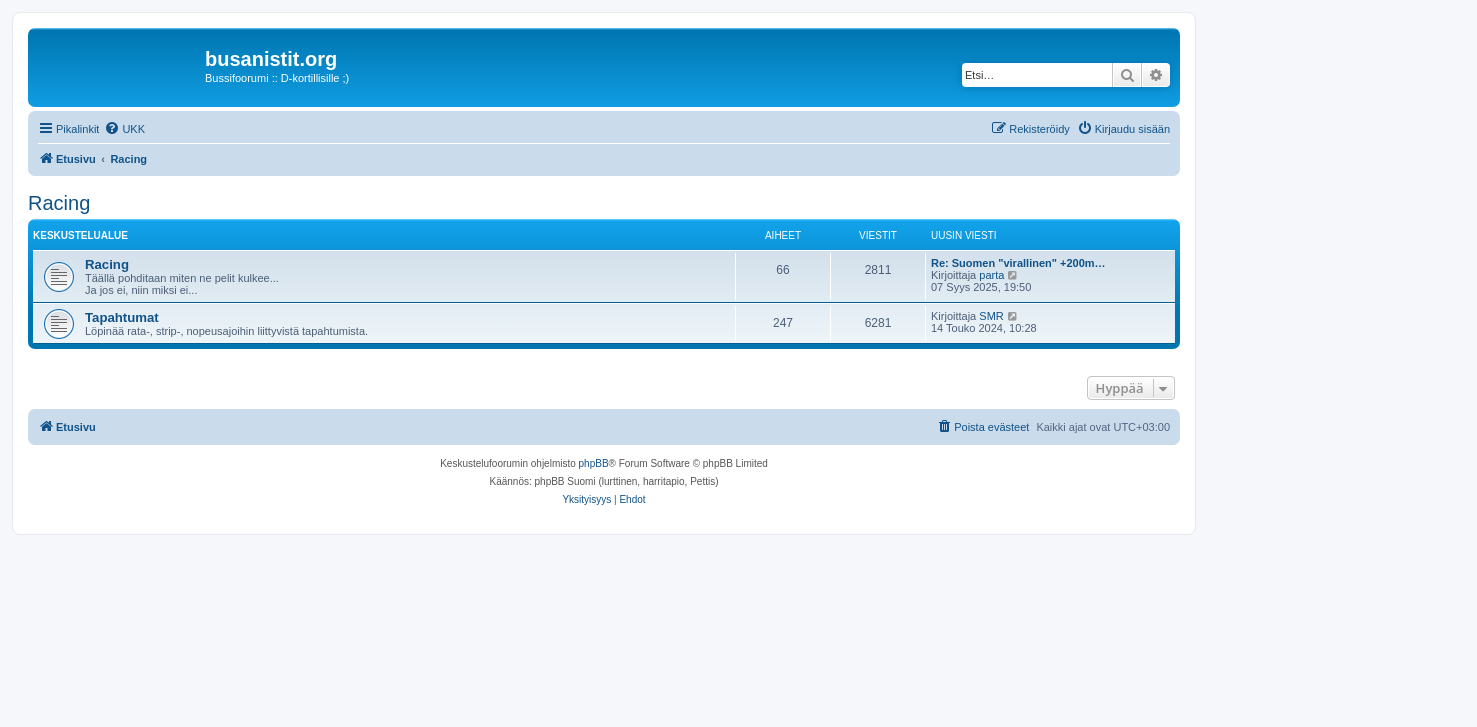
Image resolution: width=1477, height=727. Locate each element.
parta (991, 275)
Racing (59, 203)
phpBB (594, 463)
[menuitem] (124, 129)
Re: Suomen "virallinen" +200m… (1018, 263)
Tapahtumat (122, 317)
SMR (991, 316)
